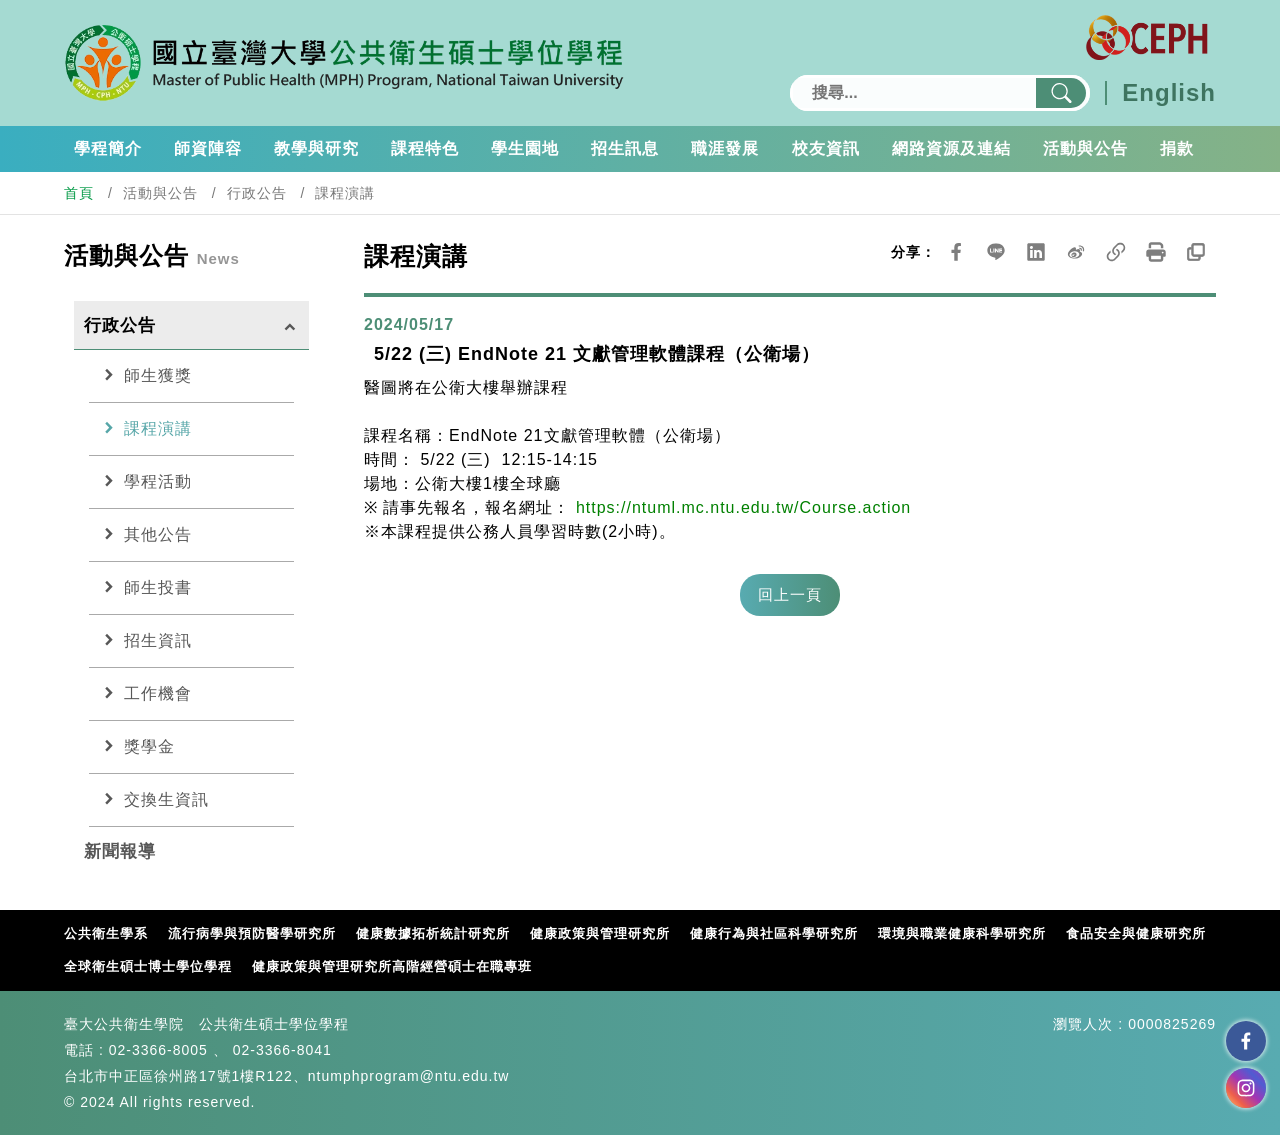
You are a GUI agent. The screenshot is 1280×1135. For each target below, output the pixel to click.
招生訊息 (625, 148)
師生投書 (145, 587)
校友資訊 (826, 148)
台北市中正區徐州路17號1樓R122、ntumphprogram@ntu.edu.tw (286, 1076)
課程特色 (425, 148)
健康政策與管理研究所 (600, 933)
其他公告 (145, 534)
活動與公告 (1085, 148)
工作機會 (145, 693)
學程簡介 (108, 148)
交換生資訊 (154, 799)
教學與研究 (316, 148)
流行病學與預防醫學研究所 (252, 933)
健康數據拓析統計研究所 (433, 933)
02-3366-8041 (282, 1050)
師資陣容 (208, 148)
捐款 (1177, 148)
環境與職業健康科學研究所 (962, 933)
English (1169, 93)
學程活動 (145, 481)
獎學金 (137, 746)
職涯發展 (725, 148)
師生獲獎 (145, 375)
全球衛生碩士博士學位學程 (148, 966)
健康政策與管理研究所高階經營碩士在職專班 (392, 966)
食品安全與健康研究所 (1136, 933)
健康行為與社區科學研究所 (774, 933)
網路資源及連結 (951, 148)
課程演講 (145, 428)
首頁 (79, 193)
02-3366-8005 (158, 1050)
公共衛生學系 (106, 933)
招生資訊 (145, 640)
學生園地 (525, 148)
